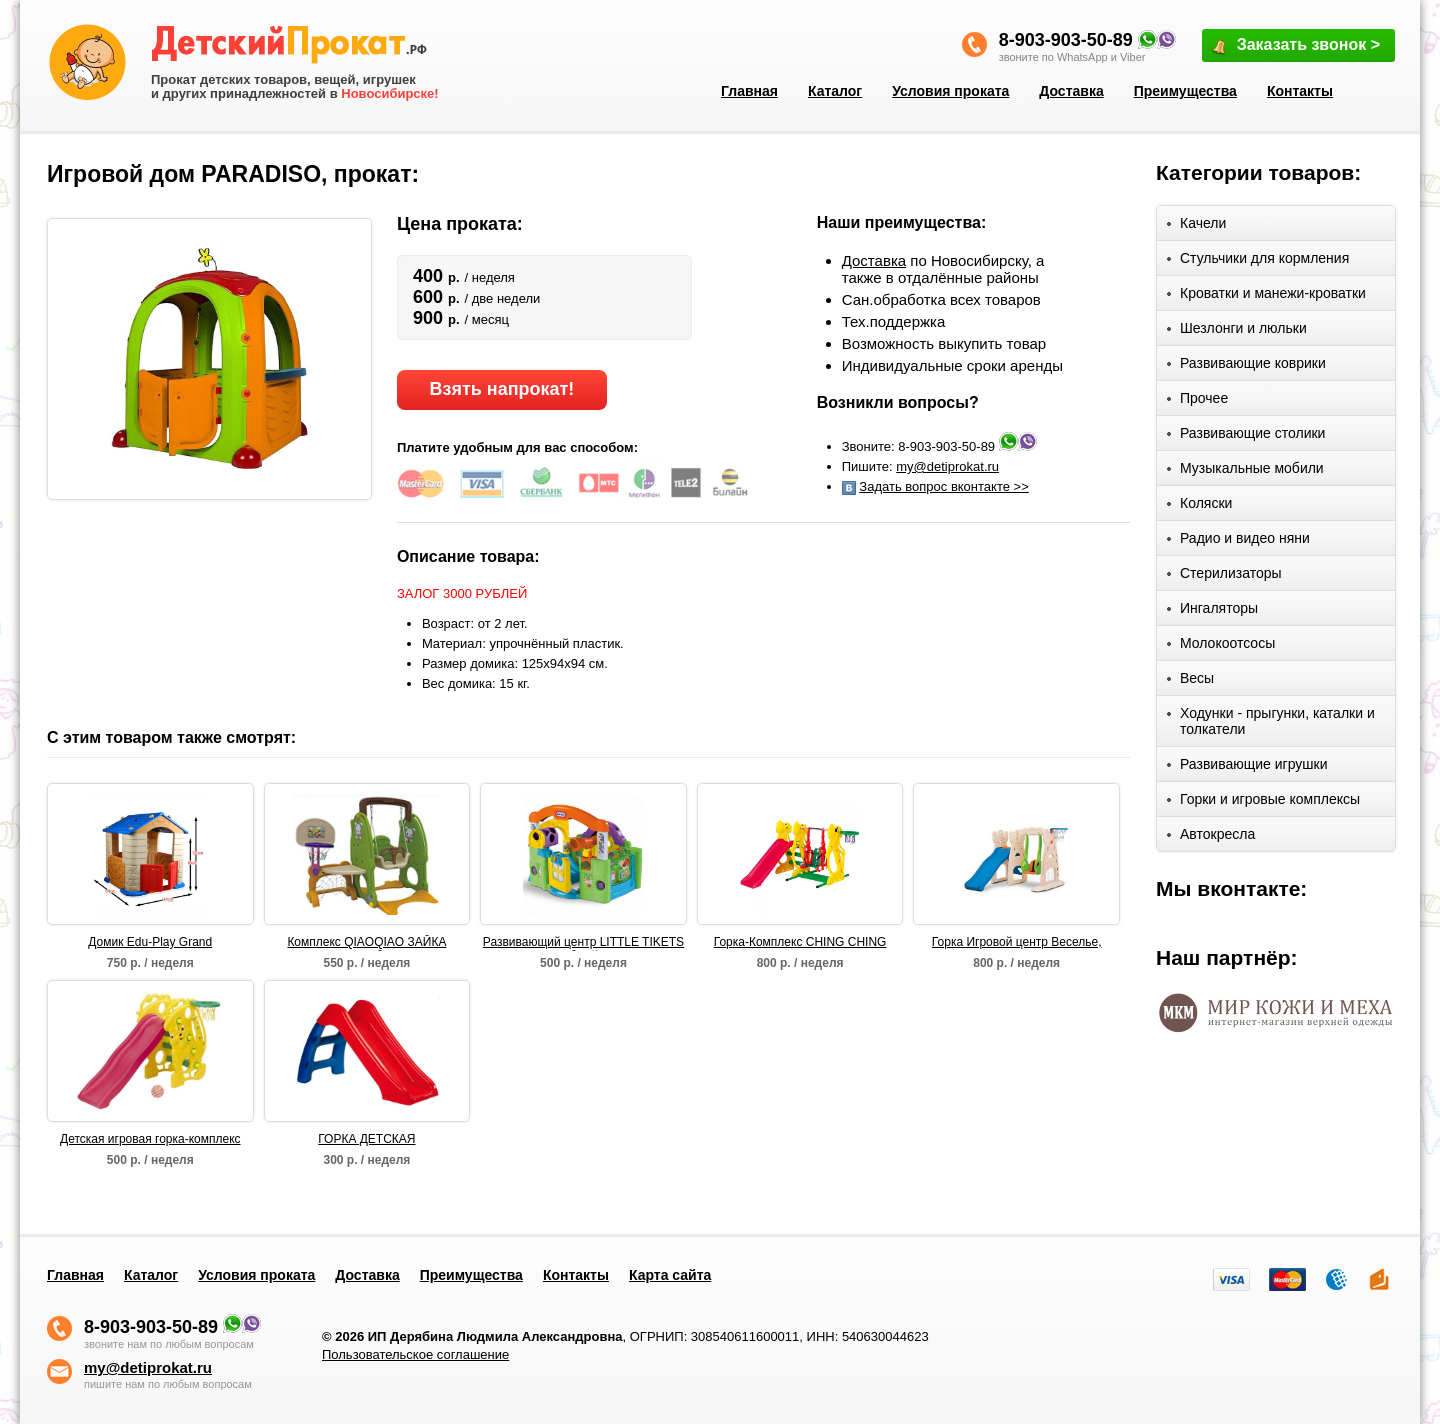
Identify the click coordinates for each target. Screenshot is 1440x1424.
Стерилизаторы (1224, 576)
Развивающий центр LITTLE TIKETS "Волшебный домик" (583, 943)
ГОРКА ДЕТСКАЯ (366, 1139)
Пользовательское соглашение (415, 1354)
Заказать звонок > (1295, 46)
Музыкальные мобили (1245, 471)
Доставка (1071, 91)
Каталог (835, 91)
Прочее (1197, 401)
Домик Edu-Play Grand (150, 942)
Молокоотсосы (1221, 646)
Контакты (1300, 91)
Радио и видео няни (1238, 541)
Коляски (1199, 506)
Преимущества (1185, 91)
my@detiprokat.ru (947, 466)
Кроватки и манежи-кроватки (1266, 296)
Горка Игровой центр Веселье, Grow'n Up (1017, 943)
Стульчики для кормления (1258, 261)
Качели (1196, 226)
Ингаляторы (1212, 611)
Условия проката (950, 91)
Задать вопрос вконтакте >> (943, 486)
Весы (1190, 681)
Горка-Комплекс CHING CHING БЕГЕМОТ (800, 943)
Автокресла (1211, 837)
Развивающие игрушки (1247, 767)
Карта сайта (670, 1275)
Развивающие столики (1246, 436)
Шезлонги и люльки (1237, 331)
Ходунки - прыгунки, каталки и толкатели (1271, 721)
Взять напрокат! (501, 389)
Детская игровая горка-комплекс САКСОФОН (150, 1140)
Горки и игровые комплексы (1263, 802)
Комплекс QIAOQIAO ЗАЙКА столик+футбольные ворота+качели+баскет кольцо (367, 943)
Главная (749, 91)
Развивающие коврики (1246, 366)
